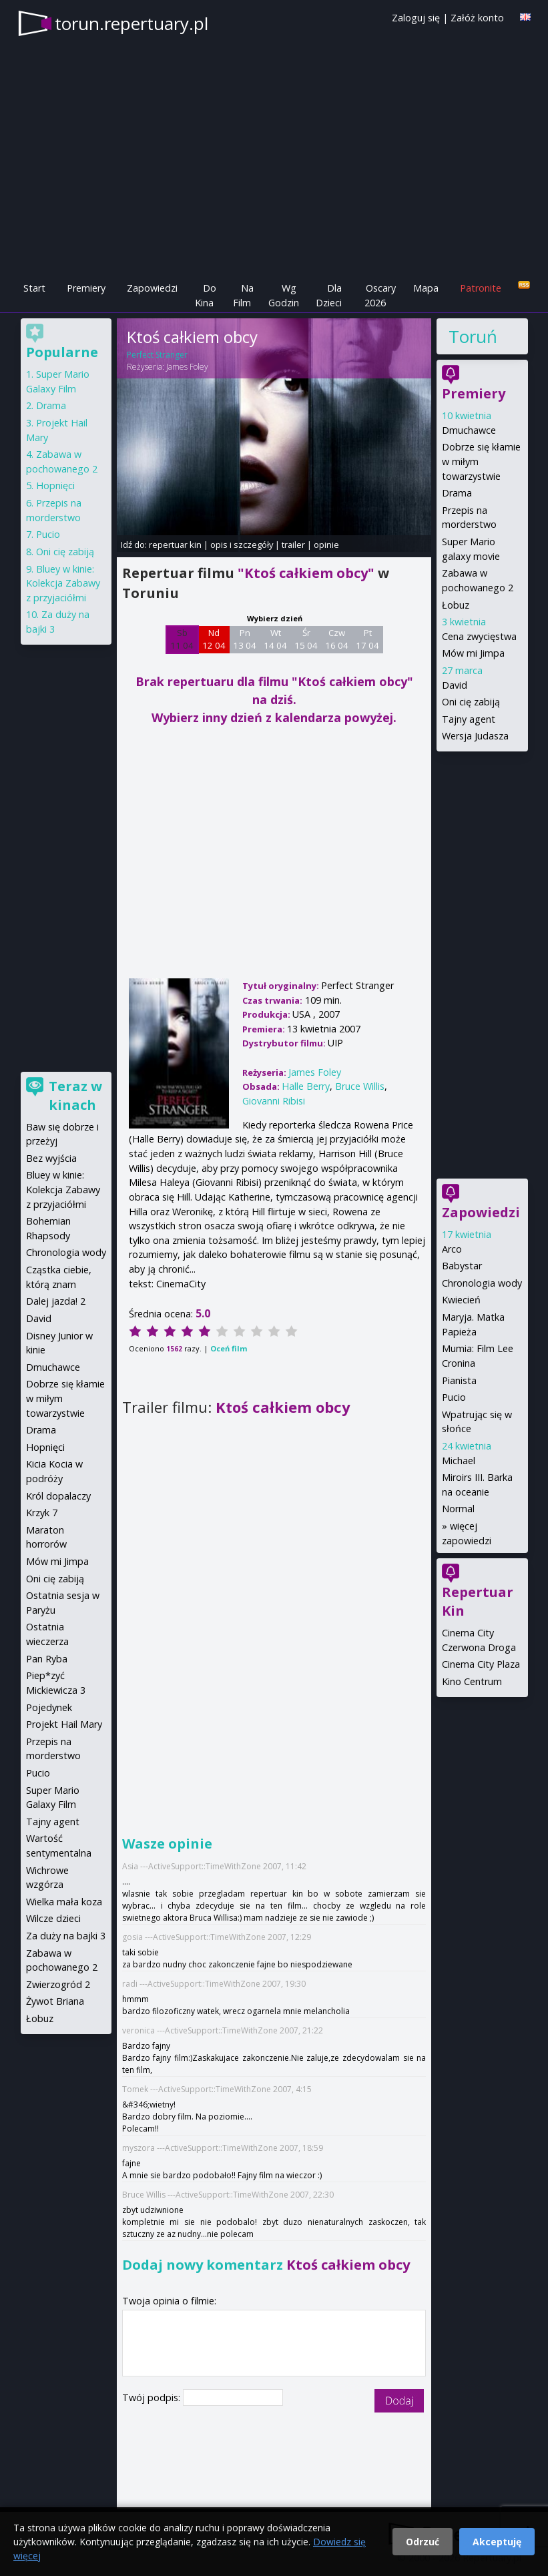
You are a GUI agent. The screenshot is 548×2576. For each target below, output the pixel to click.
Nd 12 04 (214, 639)
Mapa (426, 288)
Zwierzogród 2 (58, 1984)
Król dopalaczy (58, 1496)
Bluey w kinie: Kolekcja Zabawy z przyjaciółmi (63, 583)
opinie (326, 545)
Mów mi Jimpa (473, 653)
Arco (452, 1249)
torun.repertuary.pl (131, 23)
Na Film (243, 295)
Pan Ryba (46, 1658)
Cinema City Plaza (481, 1664)
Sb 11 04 (182, 639)
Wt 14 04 (275, 639)
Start (34, 288)
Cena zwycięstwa (479, 636)
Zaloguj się (416, 17)
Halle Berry (306, 1086)
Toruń (473, 336)
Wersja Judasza (475, 735)
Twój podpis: (152, 2397)
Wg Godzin (283, 295)
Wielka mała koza (64, 1901)
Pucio (454, 1397)
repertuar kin (175, 545)
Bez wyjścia (51, 1158)
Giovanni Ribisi (273, 1100)
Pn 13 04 (244, 639)
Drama (457, 493)
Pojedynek (49, 1707)
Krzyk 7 (41, 1512)
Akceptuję (497, 2541)
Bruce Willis (359, 1086)
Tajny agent (468, 719)
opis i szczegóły (241, 545)
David (454, 685)
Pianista (459, 1380)
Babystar (462, 1265)
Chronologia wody (482, 1283)
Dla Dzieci (329, 295)
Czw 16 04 (336, 639)
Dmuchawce (469, 430)
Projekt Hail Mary (64, 1724)
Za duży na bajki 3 (65, 1935)
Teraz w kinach (75, 1095)
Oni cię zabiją (471, 701)
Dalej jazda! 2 (55, 1301)
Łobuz (455, 605)
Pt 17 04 (367, 639)
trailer (293, 545)
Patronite (480, 288)
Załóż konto (477, 17)
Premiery (86, 288)
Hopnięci (55, 485)
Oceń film (228, 1348)
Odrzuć (422, 2541)
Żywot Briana (55, 2001)
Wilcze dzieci (53, 1918)
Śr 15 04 (306, 639)
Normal (458, 1508)
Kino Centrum (472, 1681)
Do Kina (205, 295)
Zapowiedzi (152, 288)
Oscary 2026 (380, 295)
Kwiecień (461, 1299)
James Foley (187, 366)
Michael (458, 1460)
